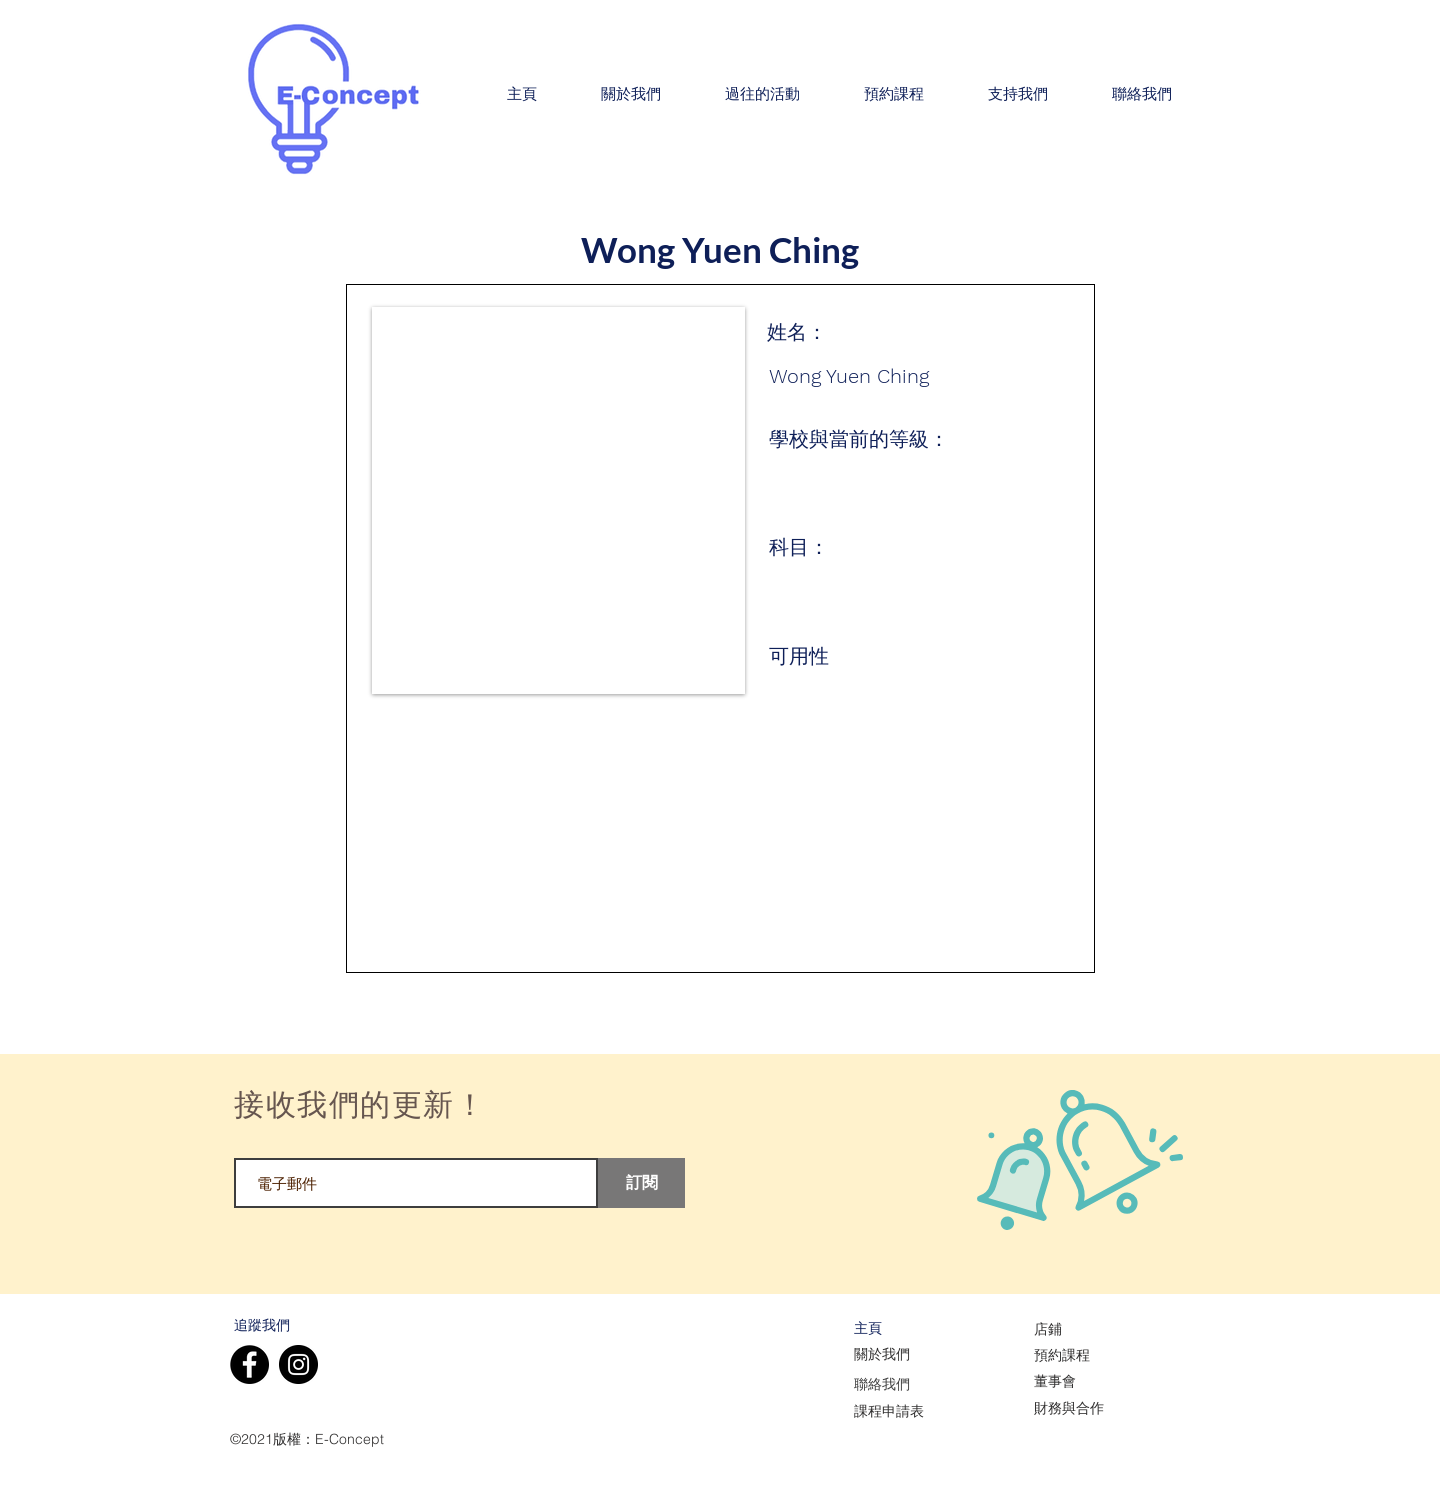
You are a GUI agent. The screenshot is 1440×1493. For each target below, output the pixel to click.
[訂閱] (641, 1183)
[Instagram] (298, 1364)
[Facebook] (249, 1364)
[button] (631, 95)
